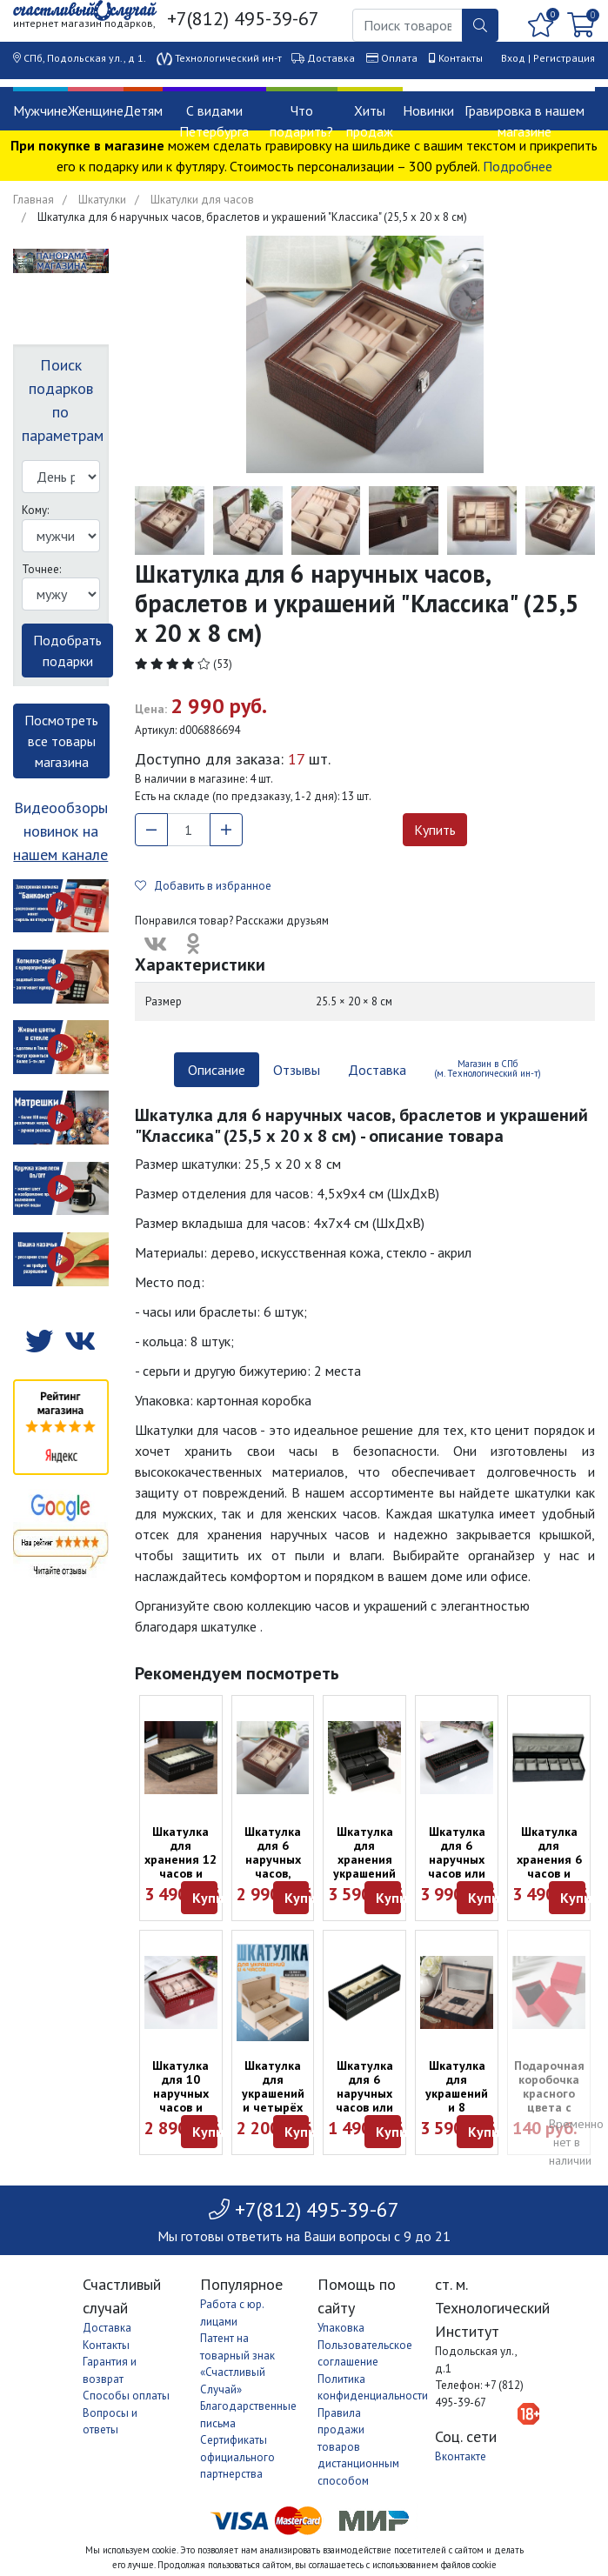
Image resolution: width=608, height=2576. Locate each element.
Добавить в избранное (203, 885)
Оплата (399, 57)
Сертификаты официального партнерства (237, 2457)
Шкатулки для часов (202, 199)
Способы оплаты (126, 2395)
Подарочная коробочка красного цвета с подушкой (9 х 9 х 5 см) (549, 2100)
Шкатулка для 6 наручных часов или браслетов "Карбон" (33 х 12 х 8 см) (457, 1873)
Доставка (331, 57)
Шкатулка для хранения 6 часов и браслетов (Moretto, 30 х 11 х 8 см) (549, 1873)
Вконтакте (460, 2456)
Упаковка (340, 2327)
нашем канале (60, 854)
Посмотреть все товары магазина (61, 741)
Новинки (428, 110)
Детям (143, 110)
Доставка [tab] (377, 1069)
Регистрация (564, 57)
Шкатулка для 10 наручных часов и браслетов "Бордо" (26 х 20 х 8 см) (181, 2107)
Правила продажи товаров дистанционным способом (358, 2447)
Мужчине (40, 110)
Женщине (96, 110)
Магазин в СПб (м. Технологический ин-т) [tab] (487, 1068)
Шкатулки (102, 199)
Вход (513, 57)
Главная (33, 199)
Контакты (460, 57)
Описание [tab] (216, 1069)
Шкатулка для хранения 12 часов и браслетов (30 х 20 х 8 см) (180, 1873)
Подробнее (517, 166)
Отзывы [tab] (296, 1069)
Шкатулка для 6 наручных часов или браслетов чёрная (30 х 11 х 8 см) (364, 2107)
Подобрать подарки (67, 650)
